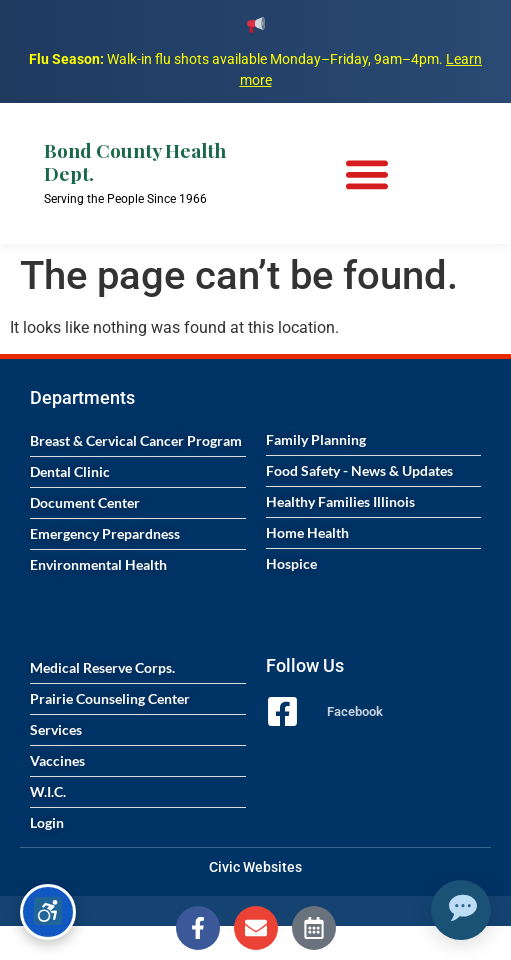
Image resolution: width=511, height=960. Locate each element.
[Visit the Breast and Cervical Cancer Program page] (138, 441)
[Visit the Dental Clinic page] (138, 472)
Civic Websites (255, 867)
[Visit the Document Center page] (138, 503)
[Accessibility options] (48, 912)
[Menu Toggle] (367, 174)
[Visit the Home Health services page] (374, 533)
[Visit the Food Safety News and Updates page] (374, 471)
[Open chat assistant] (461, 910)
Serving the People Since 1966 (125, 199)
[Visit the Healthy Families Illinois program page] (374, 502)
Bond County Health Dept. (135, 161)
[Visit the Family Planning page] (374, 440)
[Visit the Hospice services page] (374, 564)
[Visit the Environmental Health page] (138, 565)
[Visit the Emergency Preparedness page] (138, 534)
